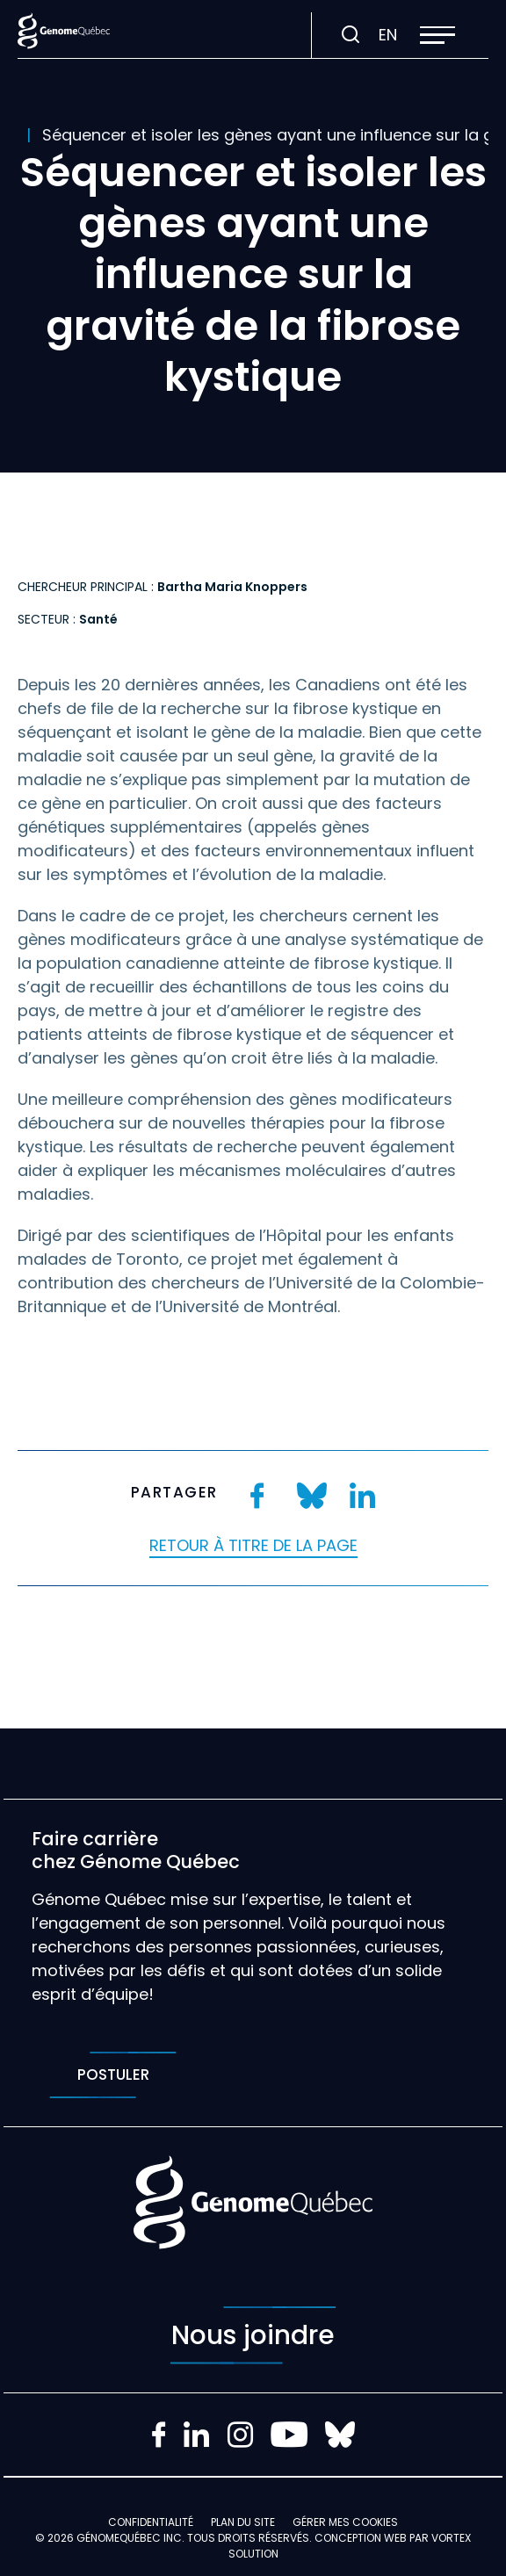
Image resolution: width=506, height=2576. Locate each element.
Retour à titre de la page (253, 1545)
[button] (437, 35)
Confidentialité (150, 2522)
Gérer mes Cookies (345, 2522)
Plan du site (243, 2522)
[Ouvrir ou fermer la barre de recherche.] (350, 35)
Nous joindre (253, 2335)
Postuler (113, 2075)
